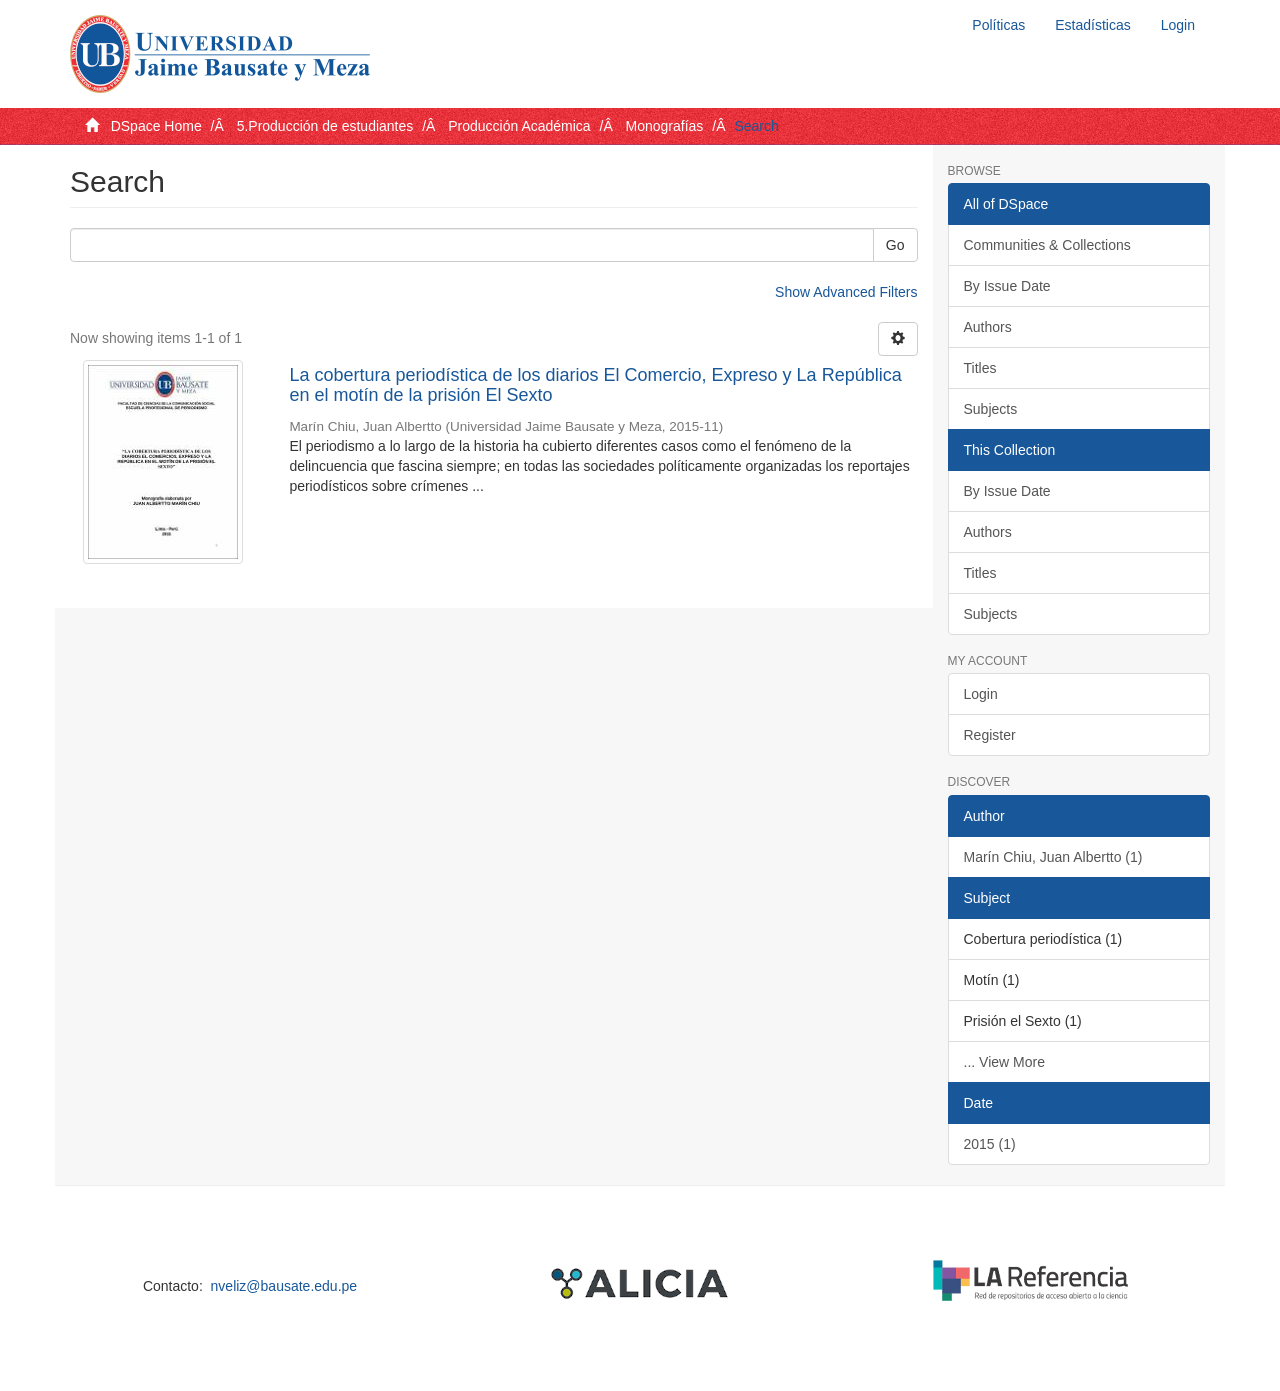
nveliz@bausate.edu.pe (284, 1286)
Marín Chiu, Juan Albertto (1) (1053, 857)
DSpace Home (156, 126)
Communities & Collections (1047, 245)
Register (990, 735)
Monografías (665, 126)
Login (981, 694)
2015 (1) (990, 1144)
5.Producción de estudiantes (325, 126)
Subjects (991, 409)
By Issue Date (1007, 286)
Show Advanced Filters (846, 292)
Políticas (998, 25)
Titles (980, 368)
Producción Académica (519, 126)
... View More (1004, 1062)
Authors (988, 327)
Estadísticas (1092, 25)
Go (895, 245)
